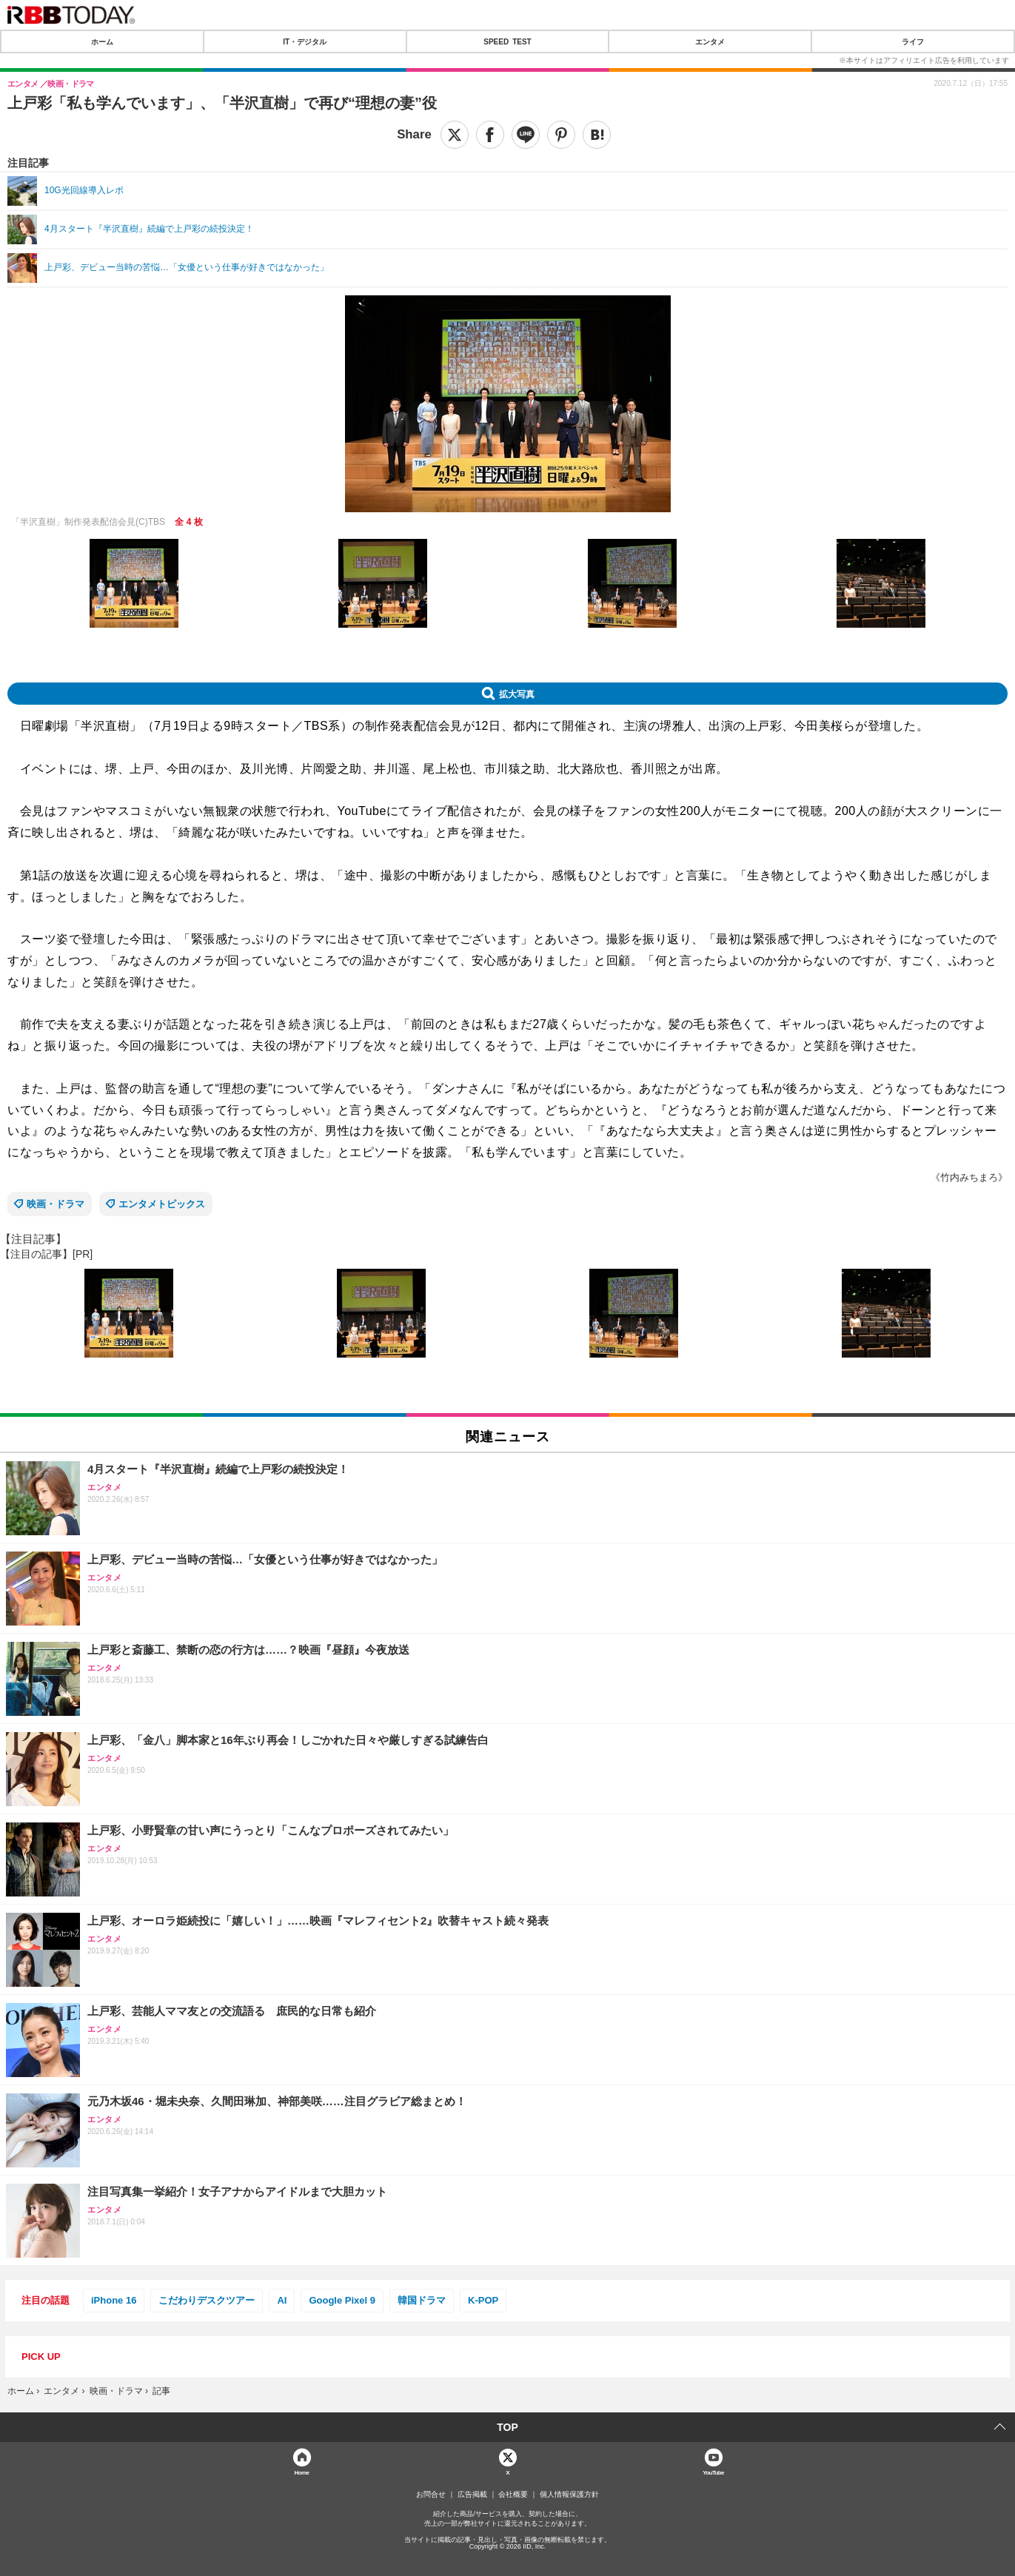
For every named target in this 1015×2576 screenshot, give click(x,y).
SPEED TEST (507, 41)
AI (282, 2300)
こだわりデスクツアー (206, 2300)
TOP (507, 2427)
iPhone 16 (113, 2300)
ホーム (102, 41)
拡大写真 (517, 693)
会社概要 (513, 2494)
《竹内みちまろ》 (969, 1177)
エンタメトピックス (161, 1204)
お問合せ (431, 2494)
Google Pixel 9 (342, 2300)
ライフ (913, 41)
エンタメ (710, 41)
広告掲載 (472, 2494)
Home (302, 2472)
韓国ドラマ (422, 2300)
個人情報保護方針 (569, 2494)
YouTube (713, 2472)
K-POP (483, 2300)
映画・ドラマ (55, 1204)
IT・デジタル (304, 41)
